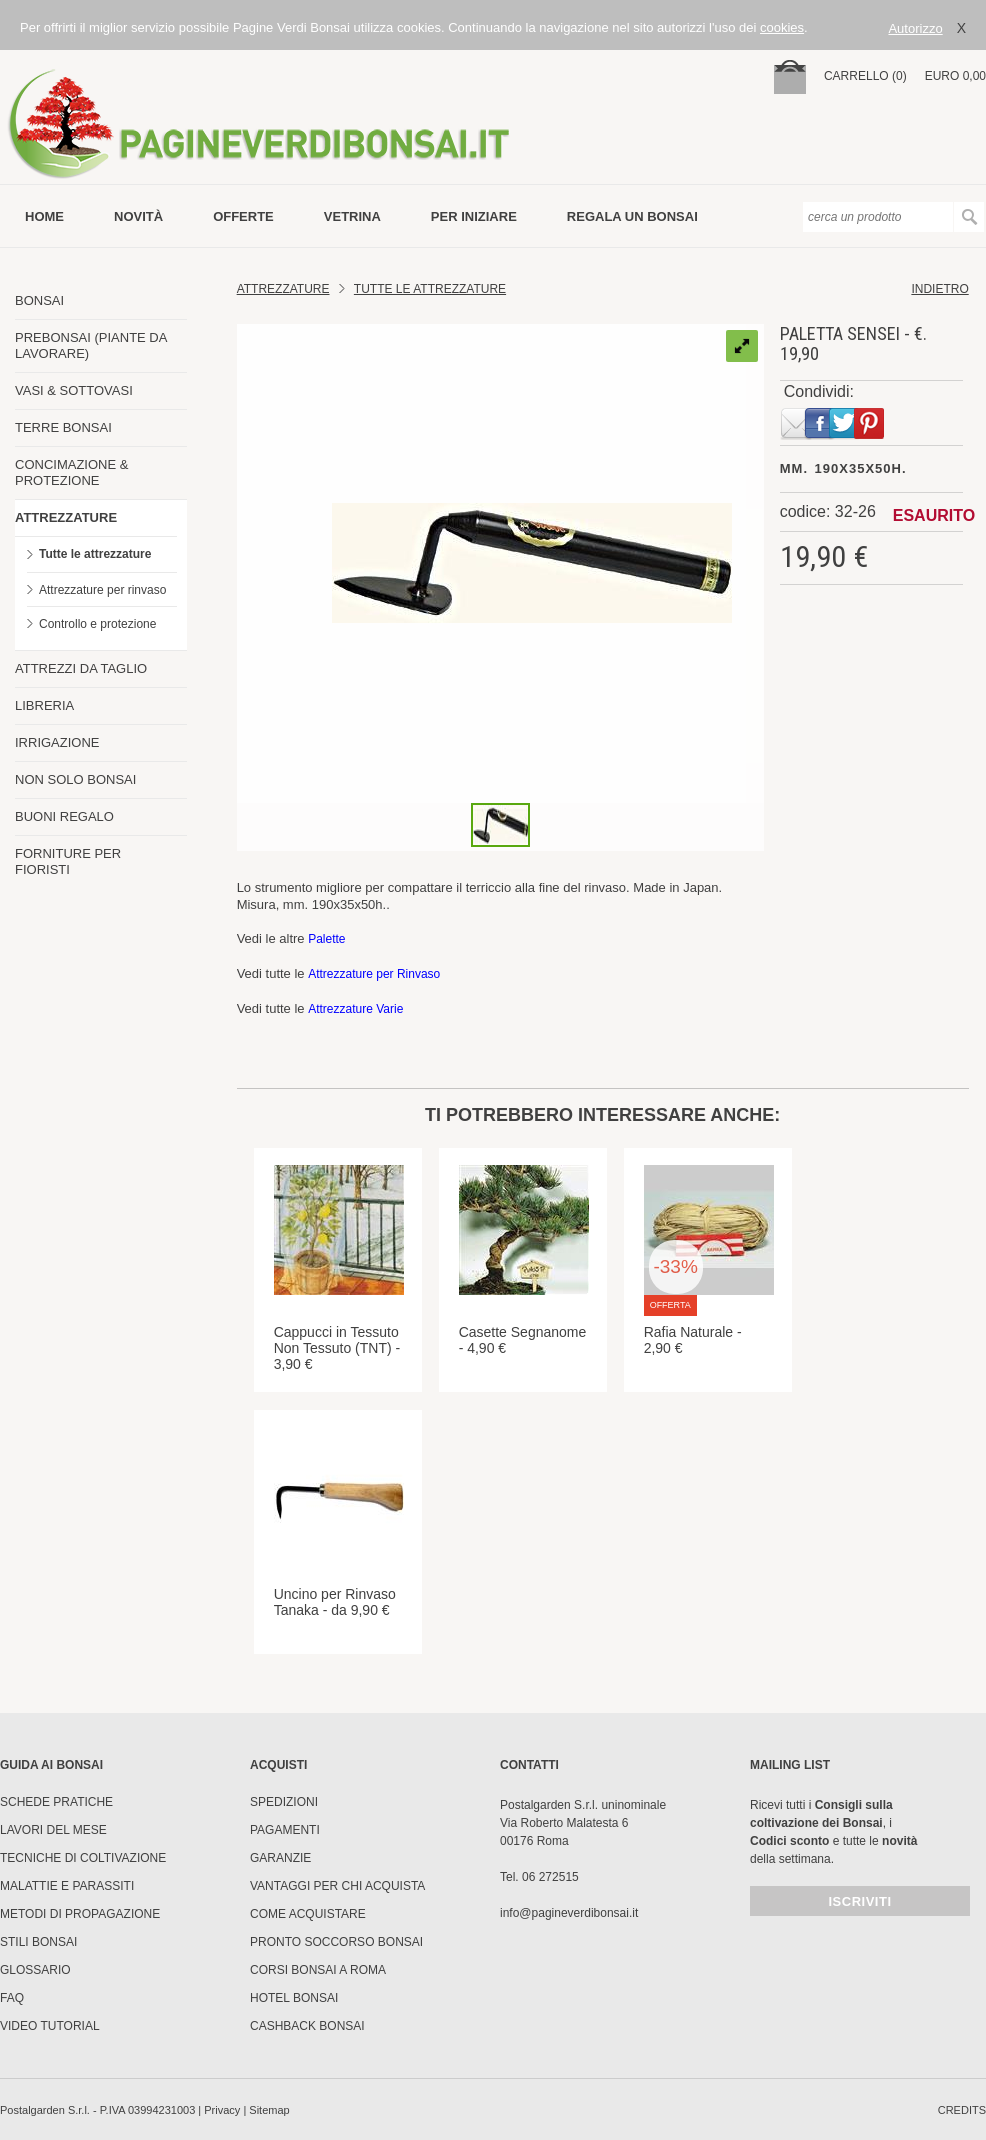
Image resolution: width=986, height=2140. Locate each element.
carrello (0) (865, 76)
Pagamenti (285, 1830)
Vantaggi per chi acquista (337, 1886)
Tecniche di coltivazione (83, 1858)
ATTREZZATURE (66, 517)
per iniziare (474, 216)
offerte (243, 216)
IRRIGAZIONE (57, 742)
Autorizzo (915, 28)
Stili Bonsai (38, 1942)
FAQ (12, 1998)
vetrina (352, 216)
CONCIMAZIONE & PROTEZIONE (71, 472)
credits (962, 2110)
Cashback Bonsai (307, 2026)
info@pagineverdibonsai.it (569, 1913)
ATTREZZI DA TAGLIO (81, 668)
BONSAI (39, 300)
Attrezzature (283, 289)
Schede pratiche (56, 1802)
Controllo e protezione (97, 624)
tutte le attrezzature (430, 289)
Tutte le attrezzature (95, 554)
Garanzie (280, 1858)
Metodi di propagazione (80, 1914)
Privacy (222, 2110)
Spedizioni (284, 1802)
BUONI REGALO (64, 816)
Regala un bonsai (632, 216)
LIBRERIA (44, 705)
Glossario (35, 1970)
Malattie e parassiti (67, 1886)
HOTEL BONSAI (294, 1998)
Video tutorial (50, 2026)
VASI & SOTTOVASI (74, 390)
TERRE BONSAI (63, 427)
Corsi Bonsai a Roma (318, 1970)
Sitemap (269, 2110)
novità (138, 216)
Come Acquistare (308, 1914)
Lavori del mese (53, 1830)
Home (44, 216)
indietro (939, 289)
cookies (782, 27)
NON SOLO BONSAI (75, 779)
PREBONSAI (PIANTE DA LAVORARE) (91, 345)
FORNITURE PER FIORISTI (68, 861)
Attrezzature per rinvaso (102, 590)
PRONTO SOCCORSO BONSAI (336, 1942)
